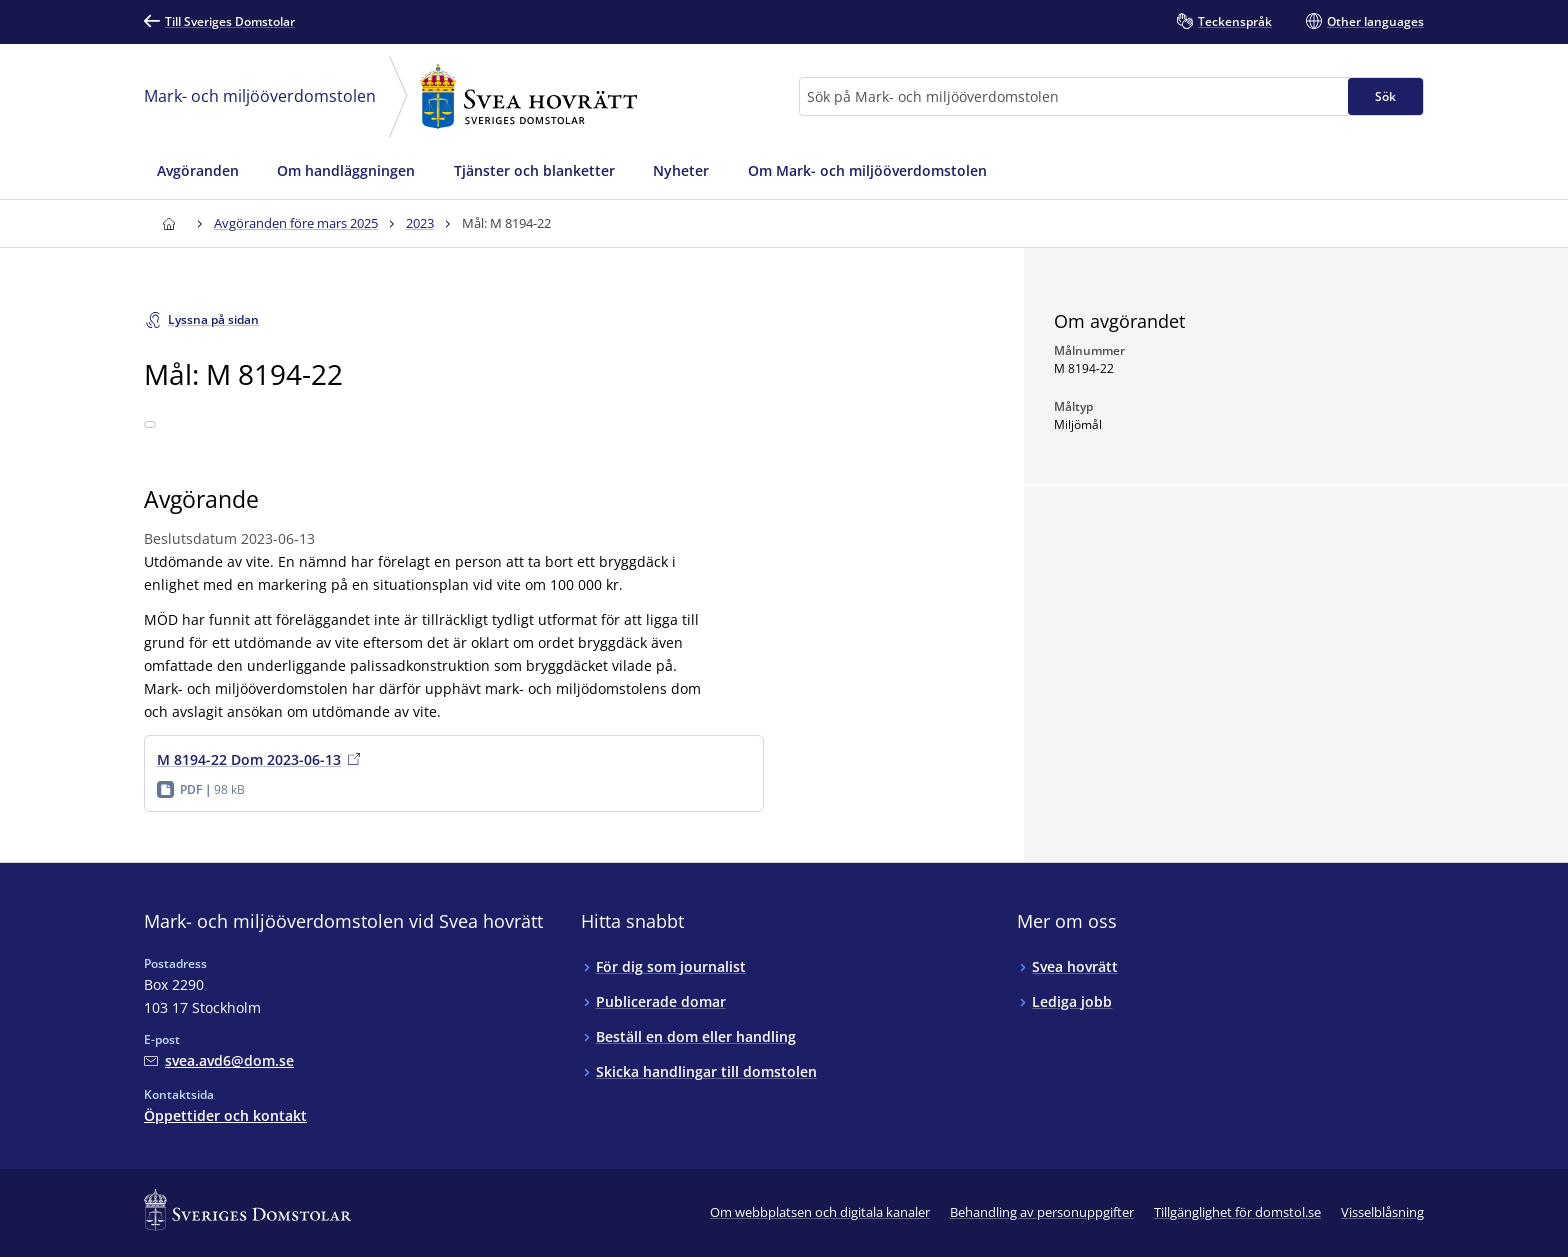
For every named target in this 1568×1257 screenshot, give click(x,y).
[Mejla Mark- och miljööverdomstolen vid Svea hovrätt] (219, 1060)
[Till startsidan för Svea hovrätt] (168, 223)
